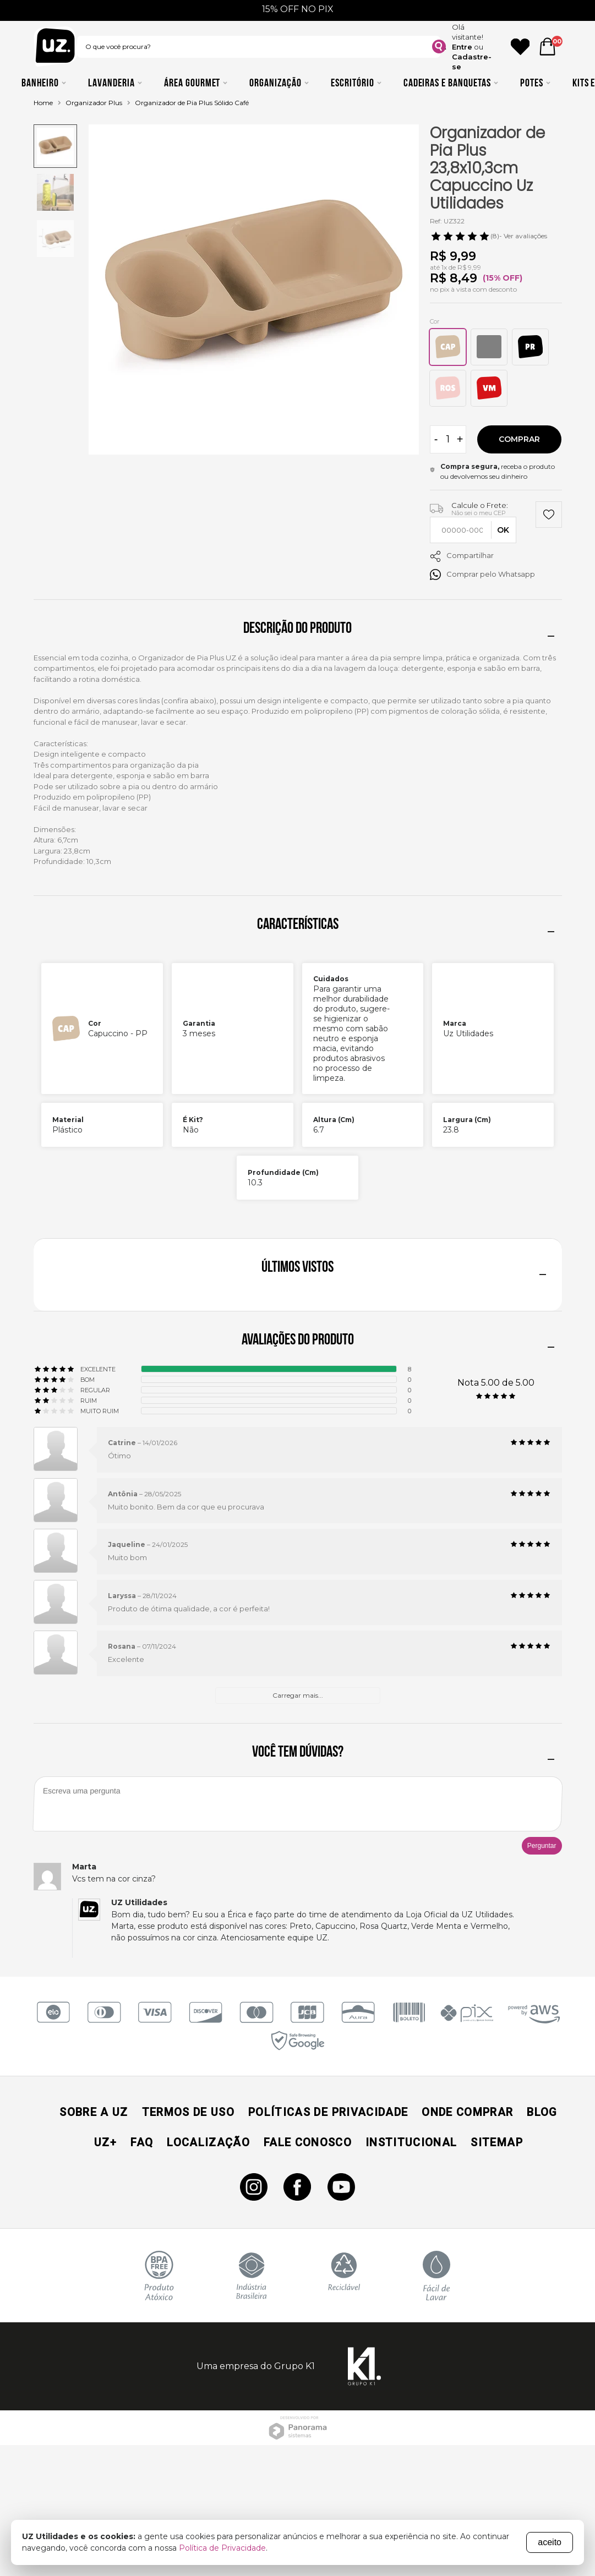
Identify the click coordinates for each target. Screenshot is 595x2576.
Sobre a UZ (93, 2112)
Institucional (411, 2142)
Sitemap (496, 2142)
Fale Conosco (308, 2142)
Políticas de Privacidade (328, 2112)
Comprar (519, 439)
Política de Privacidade (222, 2548)
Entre (462, 46)
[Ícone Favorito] (520, 47)
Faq (141, 2142)
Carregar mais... (297, 1695)
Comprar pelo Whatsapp (482, 574)
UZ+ (105, 2142)
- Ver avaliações (488, 236)
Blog (542, 2112)
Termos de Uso (188, 2112)
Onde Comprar (467, 2112)
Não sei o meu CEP (478, 513)
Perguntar (541, 1846)
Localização (208, 2142)
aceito (549, 2542)
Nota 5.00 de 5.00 (495, 1382)
